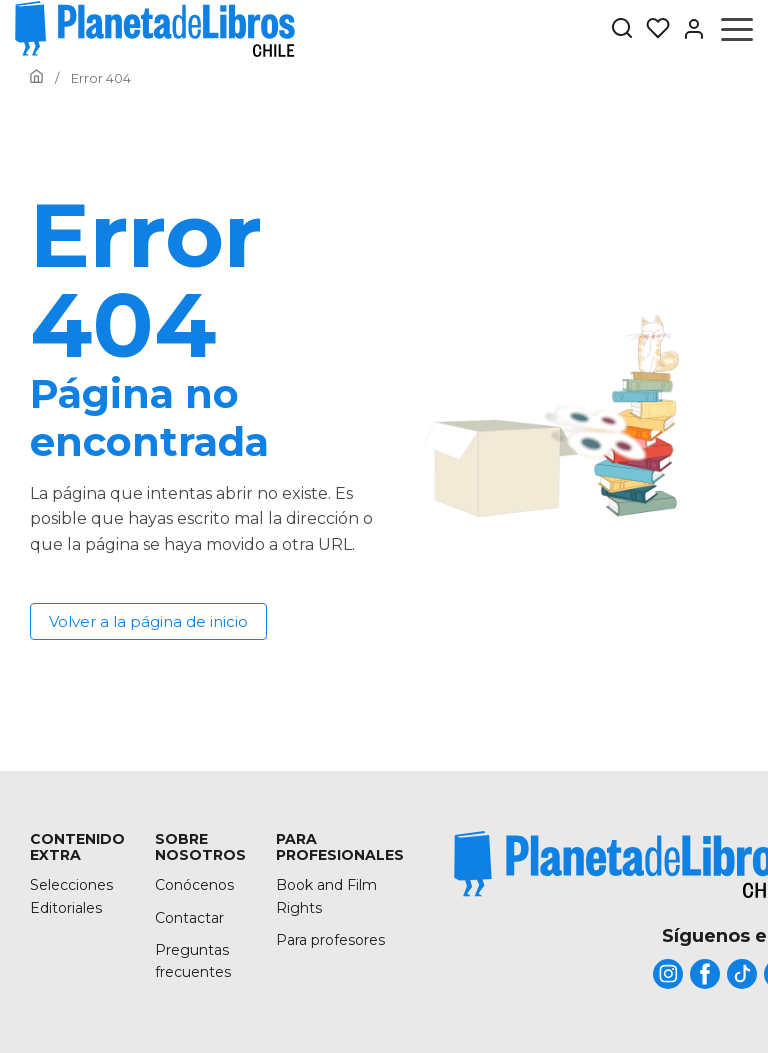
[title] (668, 974)
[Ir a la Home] (36, 78)
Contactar (189, 918)
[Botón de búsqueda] (622, 29)
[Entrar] (688, 29)
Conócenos (194, 885)
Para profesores (330, 940)
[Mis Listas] (652, 29)
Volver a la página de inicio (148, 621)
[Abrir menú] (737, 29)
